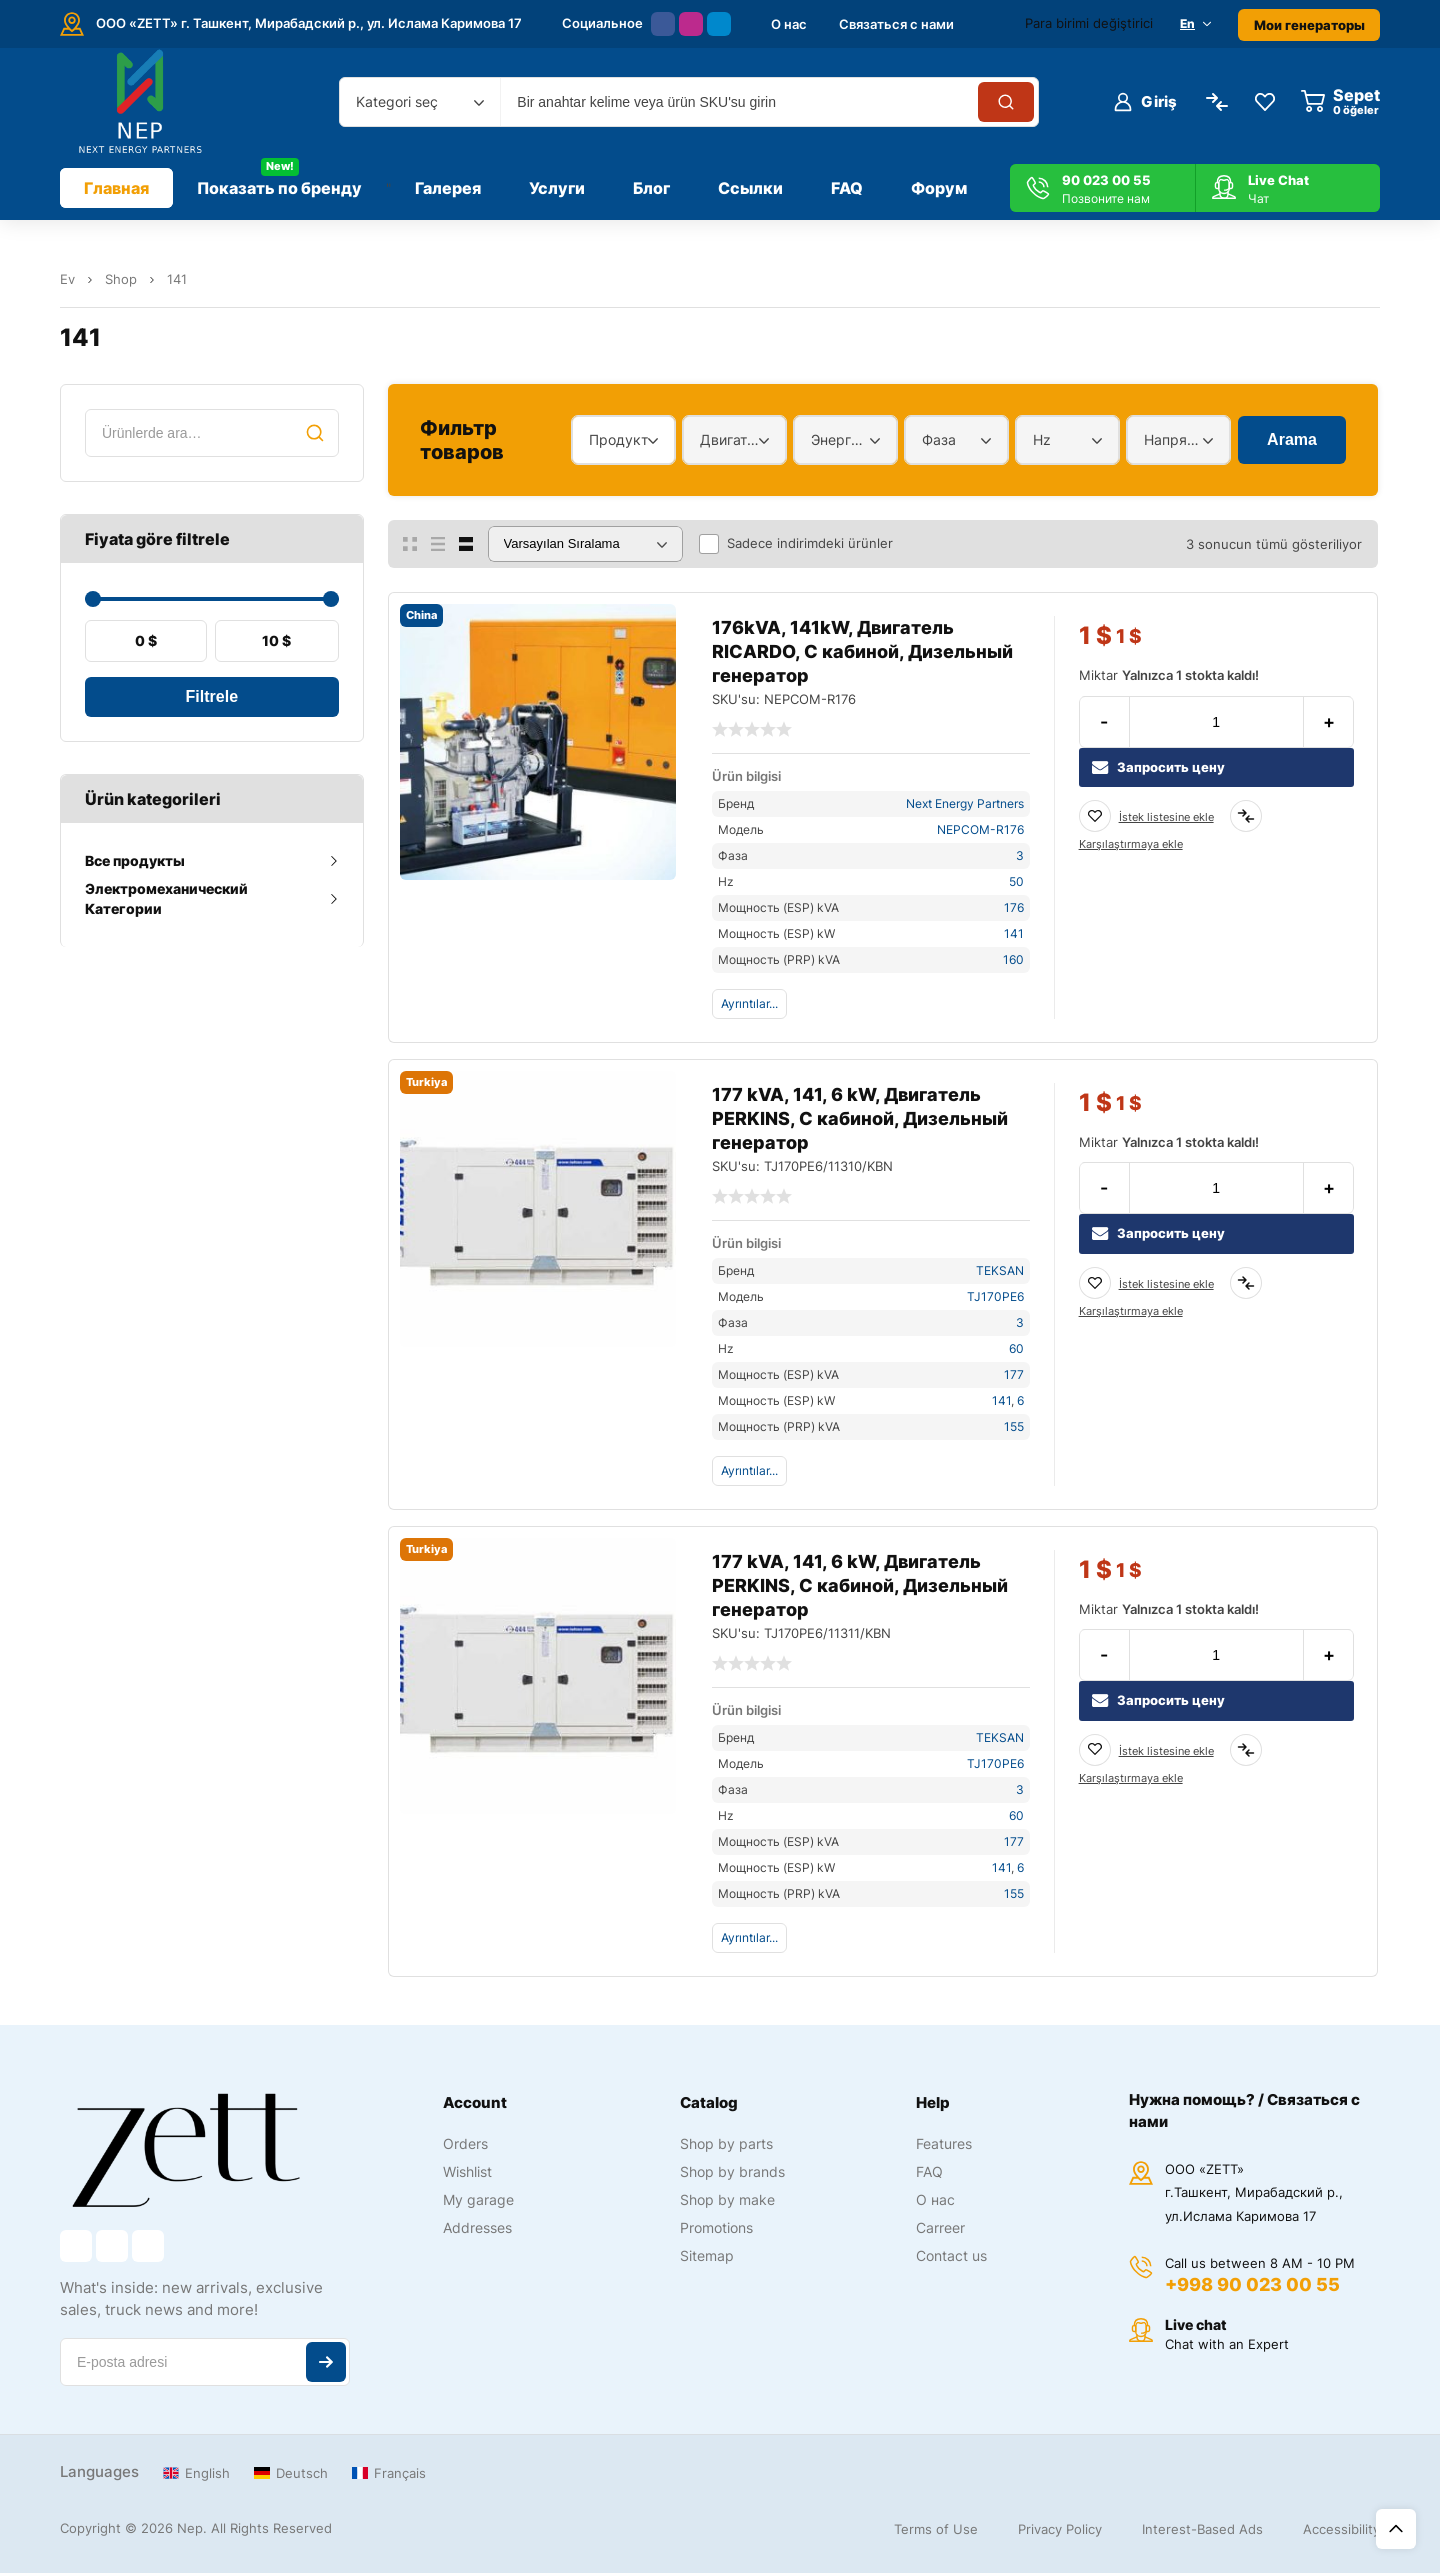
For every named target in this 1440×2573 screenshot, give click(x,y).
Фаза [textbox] (939, 439)
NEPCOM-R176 (980, 829)
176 (1014, 907)
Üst (1396, 2529)
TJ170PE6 (995, 1296)
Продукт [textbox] (618, 439)
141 (1014, 933)
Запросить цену (1158, 767)
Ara (315, 433)
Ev (67, 279)
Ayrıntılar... (749, 1003)
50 (1016, 881)
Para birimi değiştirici (1089, 23)
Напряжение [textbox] (1173, 439)
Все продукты (135, 860)
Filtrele (212, 696)
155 (1014, 1426)
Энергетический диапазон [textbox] (840, 439)
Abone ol (326, 2362)
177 (1014, 1374)
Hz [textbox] (1042, 439)
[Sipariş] (585, 544)
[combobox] (420, 102)
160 (1013, 959)
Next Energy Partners (965, 803)
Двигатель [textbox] (729, 439)
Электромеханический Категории (166, 898)
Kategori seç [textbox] (397, 101)
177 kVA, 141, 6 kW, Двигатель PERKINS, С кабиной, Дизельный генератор (860, 1118)
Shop (121, 279)
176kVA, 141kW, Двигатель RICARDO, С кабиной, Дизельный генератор (862, 651)
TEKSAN (1000, 1270)
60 (1016, 1348)
